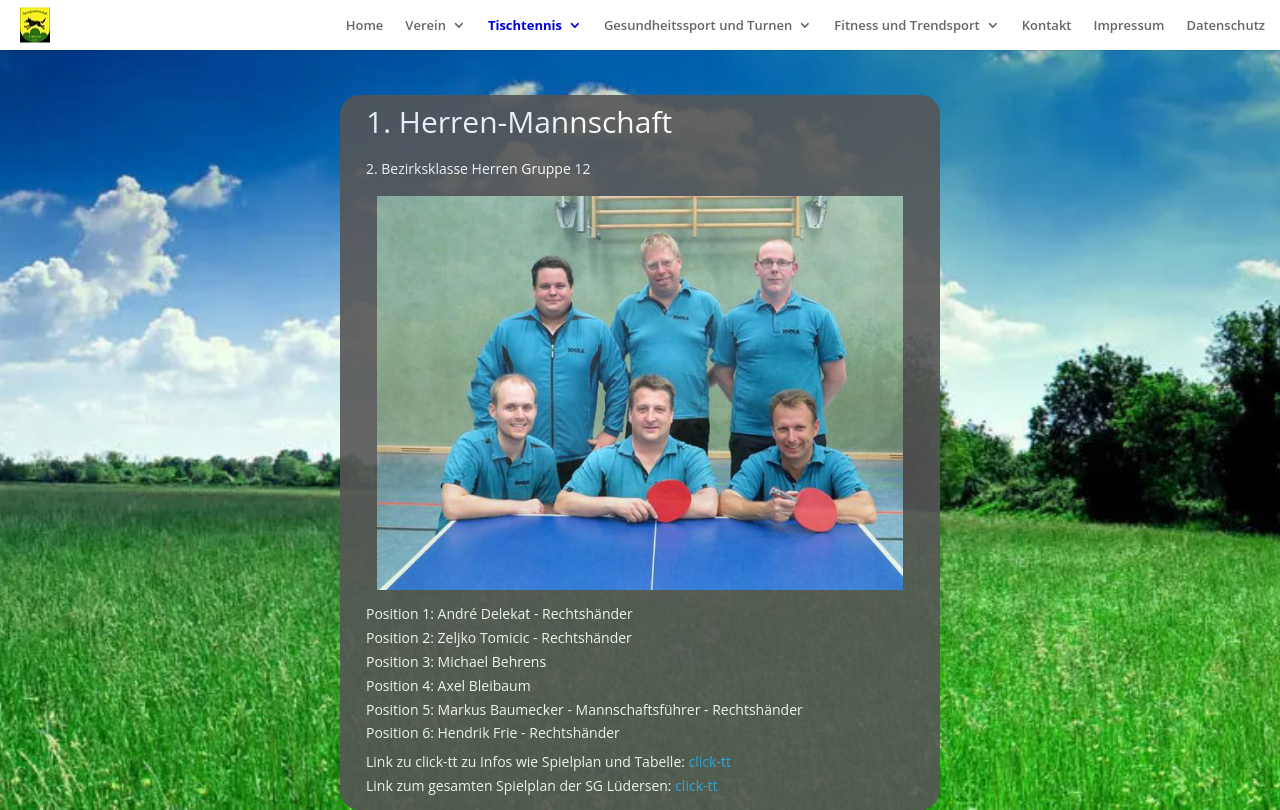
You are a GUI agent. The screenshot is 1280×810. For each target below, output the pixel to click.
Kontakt (1047, 26)
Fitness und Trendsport (906, 26)
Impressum (1128, 26)
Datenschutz (1225, 26)
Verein (425, 26)
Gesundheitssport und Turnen (698, 26)
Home (365, 26)
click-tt (710, 761)
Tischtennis (525, 26)
